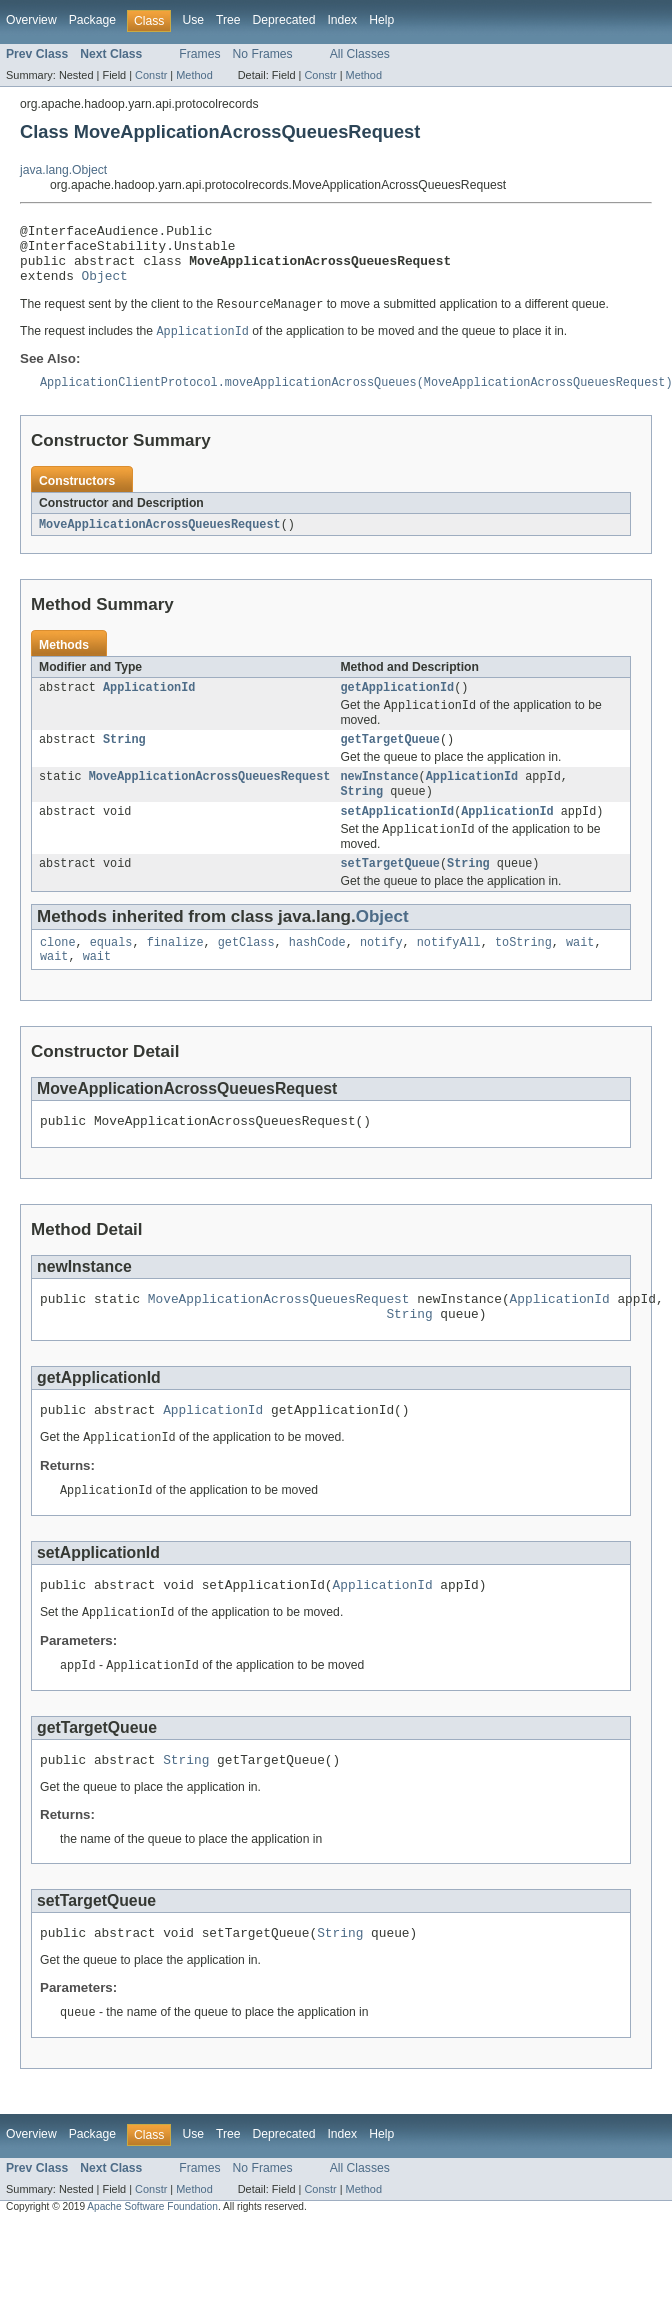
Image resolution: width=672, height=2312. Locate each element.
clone (58, 974)
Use (193, 20)
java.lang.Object (63, 170)
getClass (246, 974)
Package (92, 20)
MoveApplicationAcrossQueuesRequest (160, 541)
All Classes (360, 54)
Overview (31, 20)
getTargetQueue (390, 761)
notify (381, 974)
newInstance (379, 800)
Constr (151, 75)
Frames (199, 54)
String (124, 761)
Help (381, 20)
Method (194, 75)
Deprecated (284, 20)
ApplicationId (149, 706)
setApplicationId (397, 838)
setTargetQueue (390, 893)
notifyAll (449, 974)
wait (580, 974)
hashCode (317, 974)
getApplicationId (397, 706)
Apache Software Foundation (152, 2266)
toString (523, 974)
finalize (175, 974)
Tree (228, 20)
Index (342, 20)
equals (111, 974)
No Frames (263, 54)
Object (105, 287)
